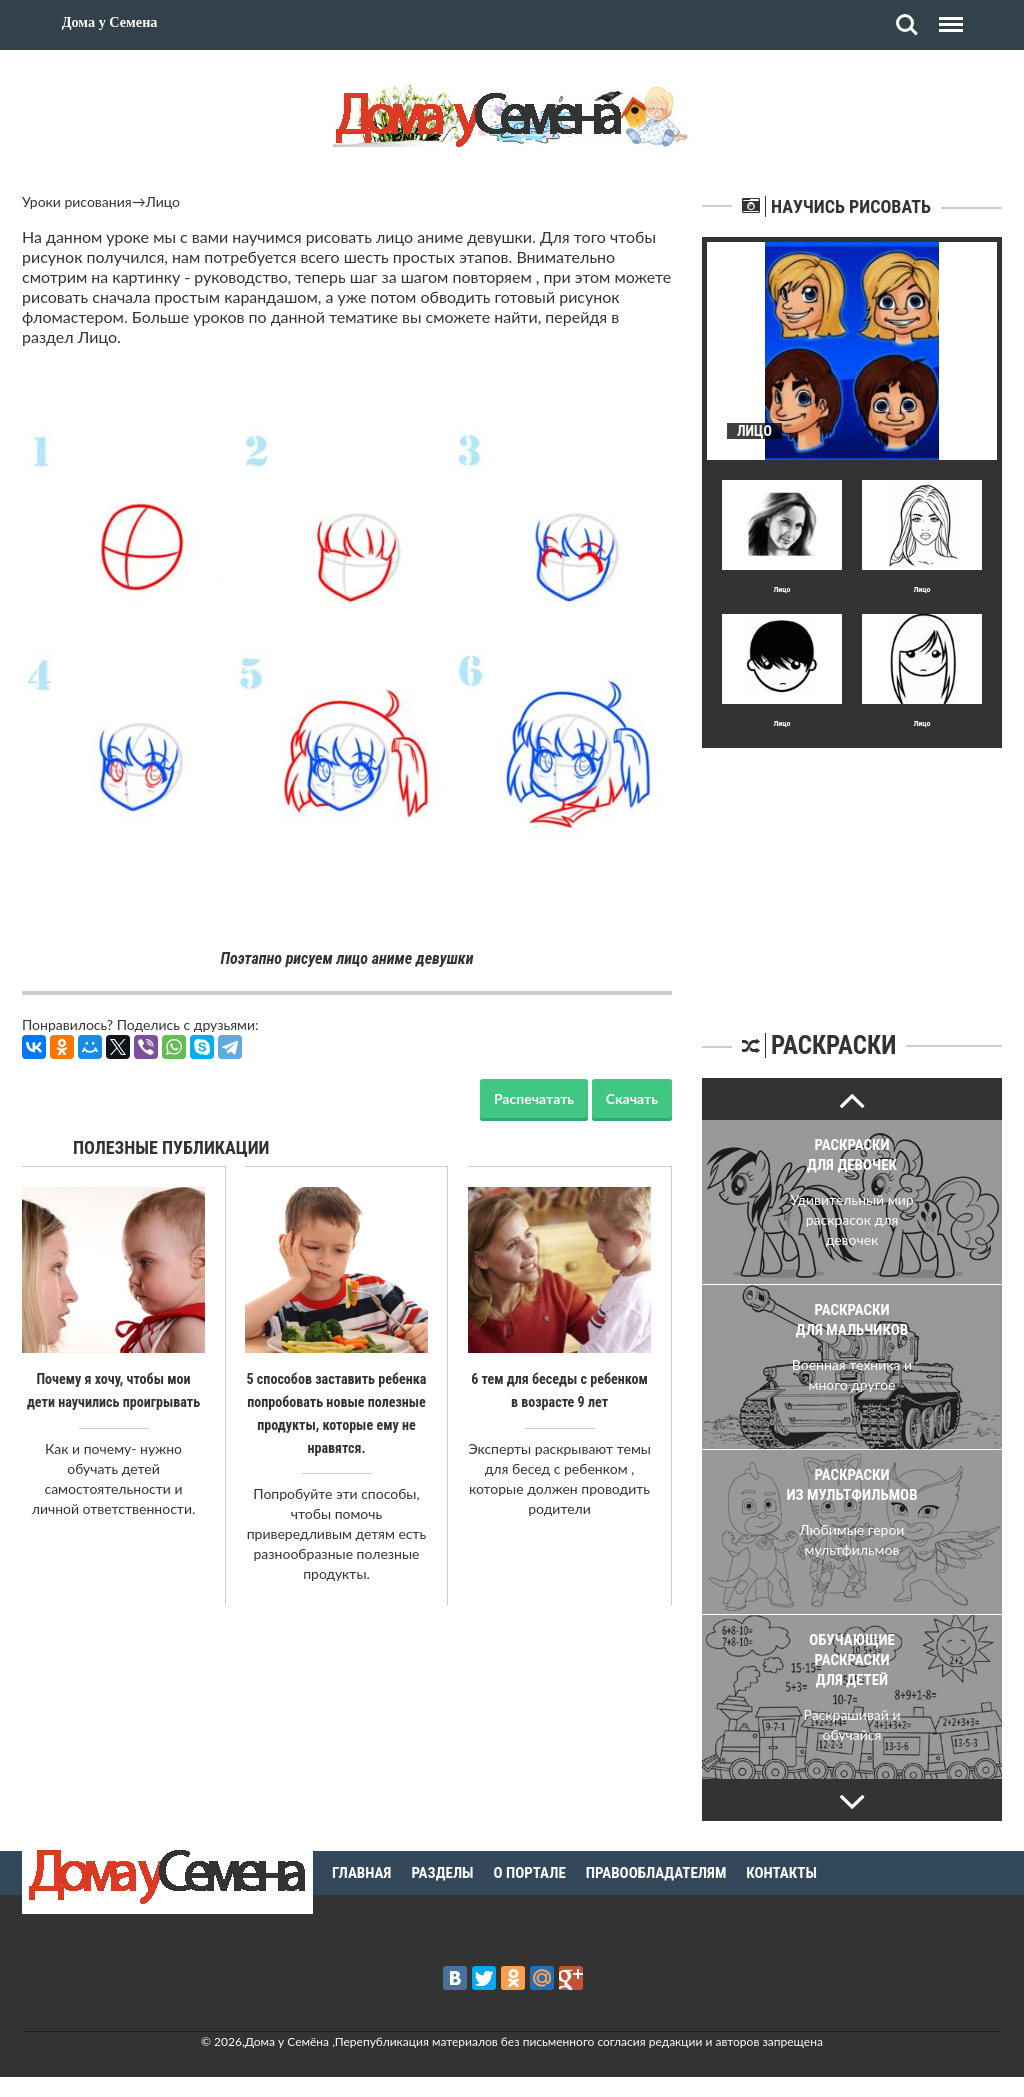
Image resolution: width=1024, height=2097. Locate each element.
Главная (361, 1873)
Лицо (163, 201)
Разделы (442, 1873)
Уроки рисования (77, 201)
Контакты (781, 1873)
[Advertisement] (852, 873)
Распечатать (534, 1098)
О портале (530, 1873)
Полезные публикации (171, 1147)
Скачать (632, 1098)
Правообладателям (656, 1873)
